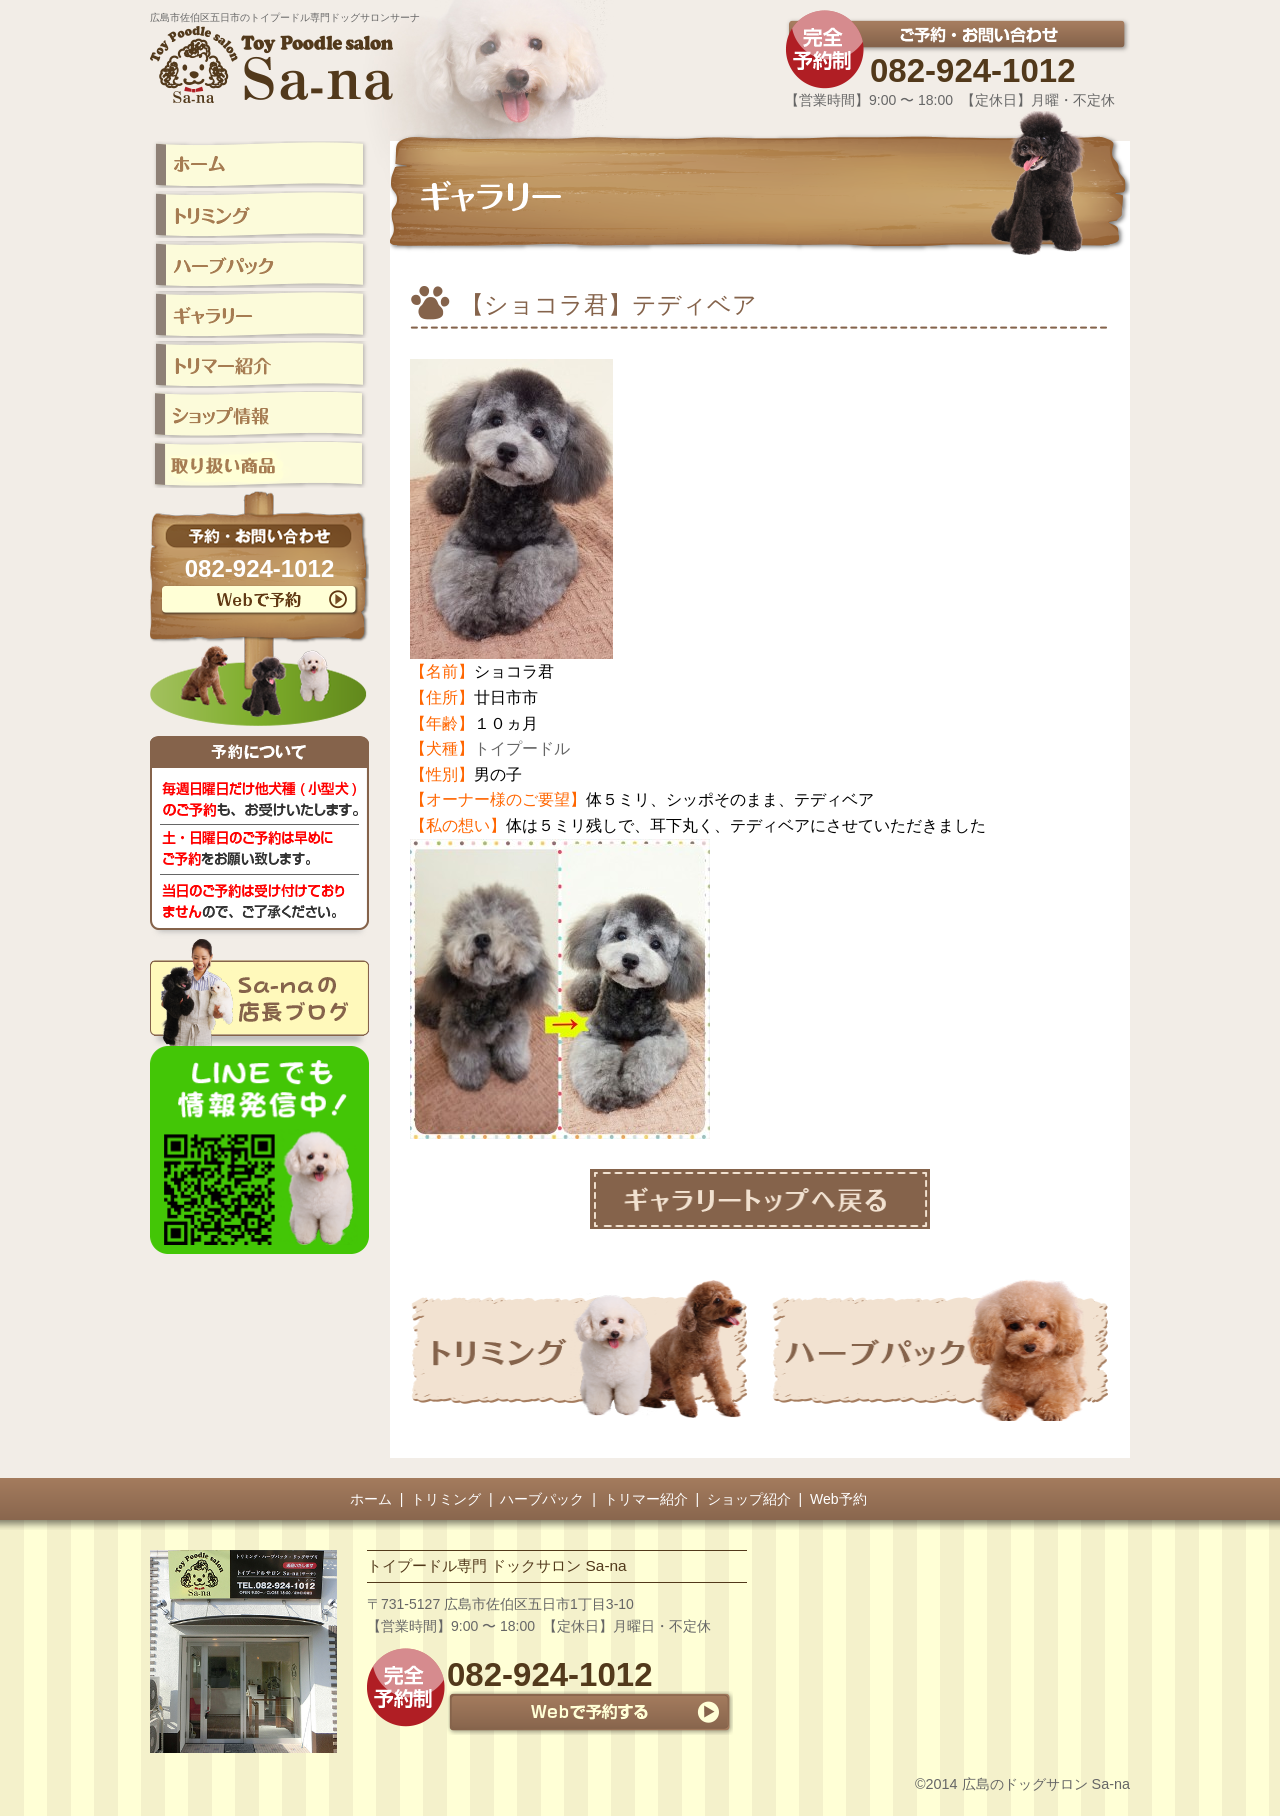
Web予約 (838, 1499)
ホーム (371, 1499)
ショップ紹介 (749, 1499)
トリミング (446, 1499)
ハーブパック (542, 1499)
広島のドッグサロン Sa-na (1046, 1784)
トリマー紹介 (646, 1499)
